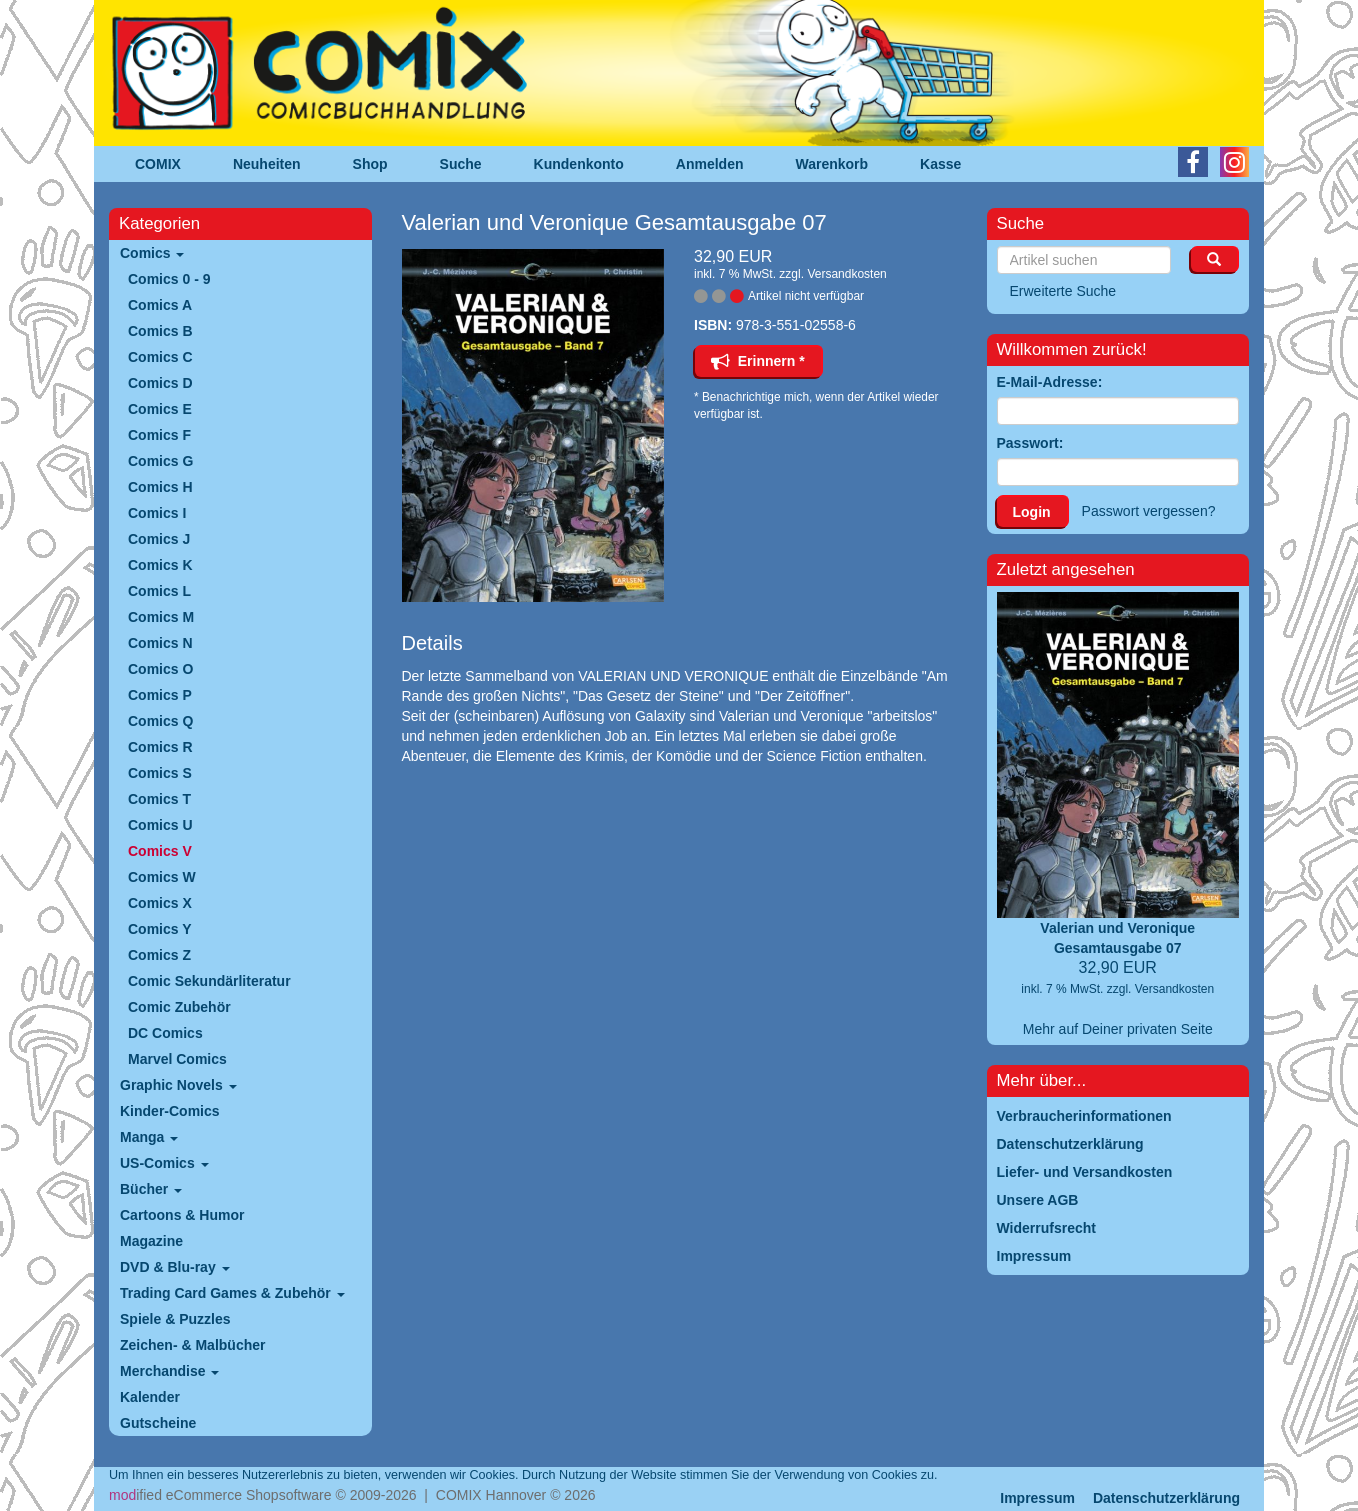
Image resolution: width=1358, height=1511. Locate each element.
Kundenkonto (579, 164)
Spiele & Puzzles (175, 1319)
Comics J (159, 539)
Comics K (160, 565)
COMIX (158, 164)
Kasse (940, 164)
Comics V (160, 851)
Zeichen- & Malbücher (192, 1345)
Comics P (160, 695)
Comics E (160, 409)
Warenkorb (832, 164)
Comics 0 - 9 (169, 279)
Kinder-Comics (170, 1111)
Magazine (151, 1241)
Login (1032, 512)
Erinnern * (758, 361)
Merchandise (169, 1371)
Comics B (160, 331)
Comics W (162, 877)
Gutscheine (158, 1423)
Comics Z (159, 955)
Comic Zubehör (179, 1007)
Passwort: (1030, 443)
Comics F (159, 435)
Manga (149, 1137)
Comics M (161, 617)
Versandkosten (846, 274)
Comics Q (160, 721)
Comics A (160, 305)
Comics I (157, 513)
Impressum (1037, 1498)
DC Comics (165, 1033)
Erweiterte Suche (1063, 291)
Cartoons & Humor (182, 1215)
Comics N (160, 643)
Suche (461, 164)
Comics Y (160, 929)
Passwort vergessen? (1149, 511)
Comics (152, 253)
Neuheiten (267, 164)
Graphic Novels (178, 1085)
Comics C (160, 357)
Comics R (160, 747)
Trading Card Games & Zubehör (232, 1293)
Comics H (160, 487)
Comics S (160, 773)
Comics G (160, 461)
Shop (370, 164)
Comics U (160, 825)
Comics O (160, 669)
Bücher (151, 1189)
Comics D (160, 383)
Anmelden (710, 164)
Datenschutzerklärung (1166, 1498)
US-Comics (164, 1163)
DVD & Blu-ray (175, 1267)
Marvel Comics (177, 1059)
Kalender (150, 1397)
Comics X (160, 903)
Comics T (159, 799)
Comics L (159, 591)
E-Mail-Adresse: (1050, 382)
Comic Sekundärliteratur (209, 981)
